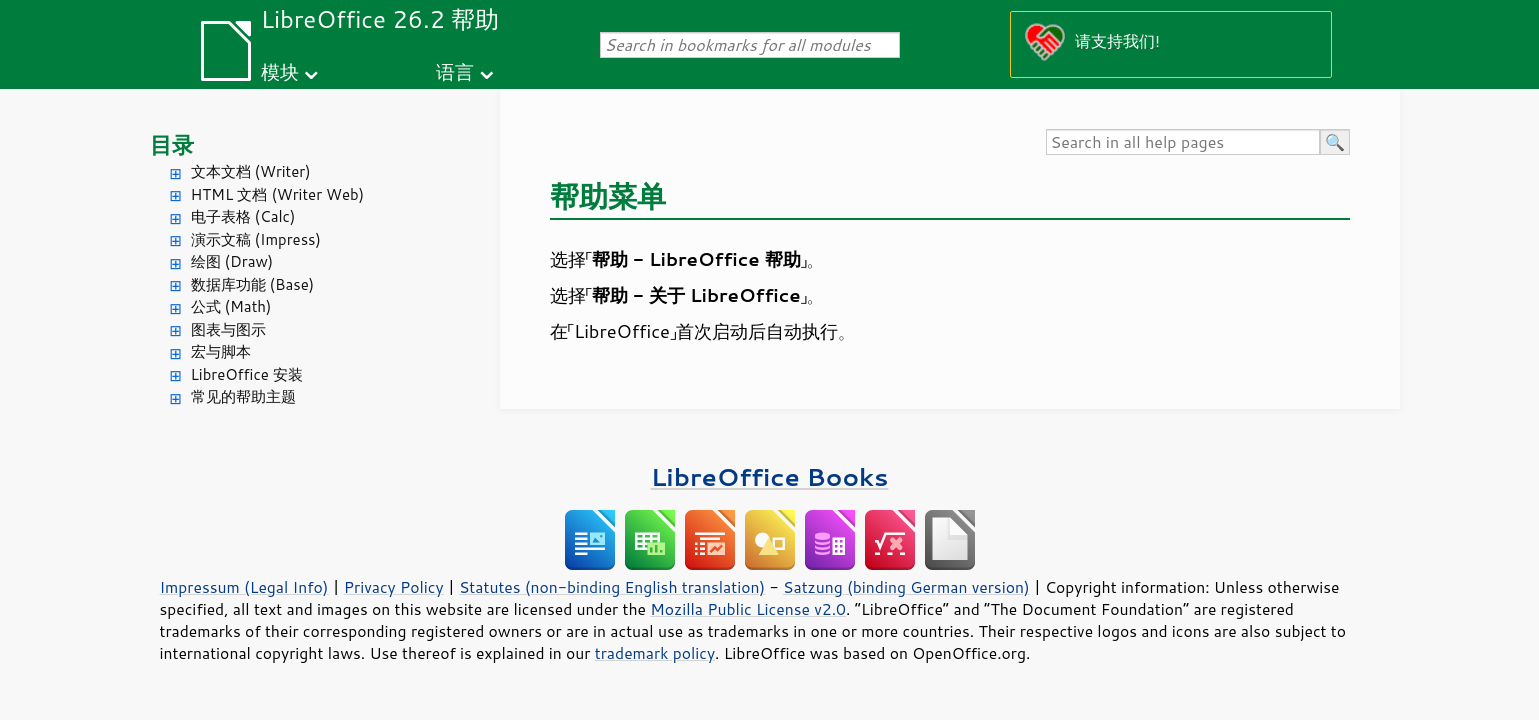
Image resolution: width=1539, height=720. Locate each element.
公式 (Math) (231, 306)
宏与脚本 (221, 351)
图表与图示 (228, 329)
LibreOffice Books (770, 476)
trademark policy (655, 653)
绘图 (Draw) (232, 261)
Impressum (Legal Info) (244, 587)
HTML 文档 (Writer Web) (278, 194)
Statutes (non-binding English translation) (612, 587)
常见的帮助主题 (243, 396)
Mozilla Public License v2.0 (748, 609)
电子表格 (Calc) (243, 216)
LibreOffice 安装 (247, 374)
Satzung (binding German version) (906, 587)
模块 (280, 71)
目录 (172, 144)
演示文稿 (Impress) (256, 239)
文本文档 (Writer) (251, 171)
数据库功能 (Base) (253, 284)
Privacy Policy (394, 587)
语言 (455, 71)
